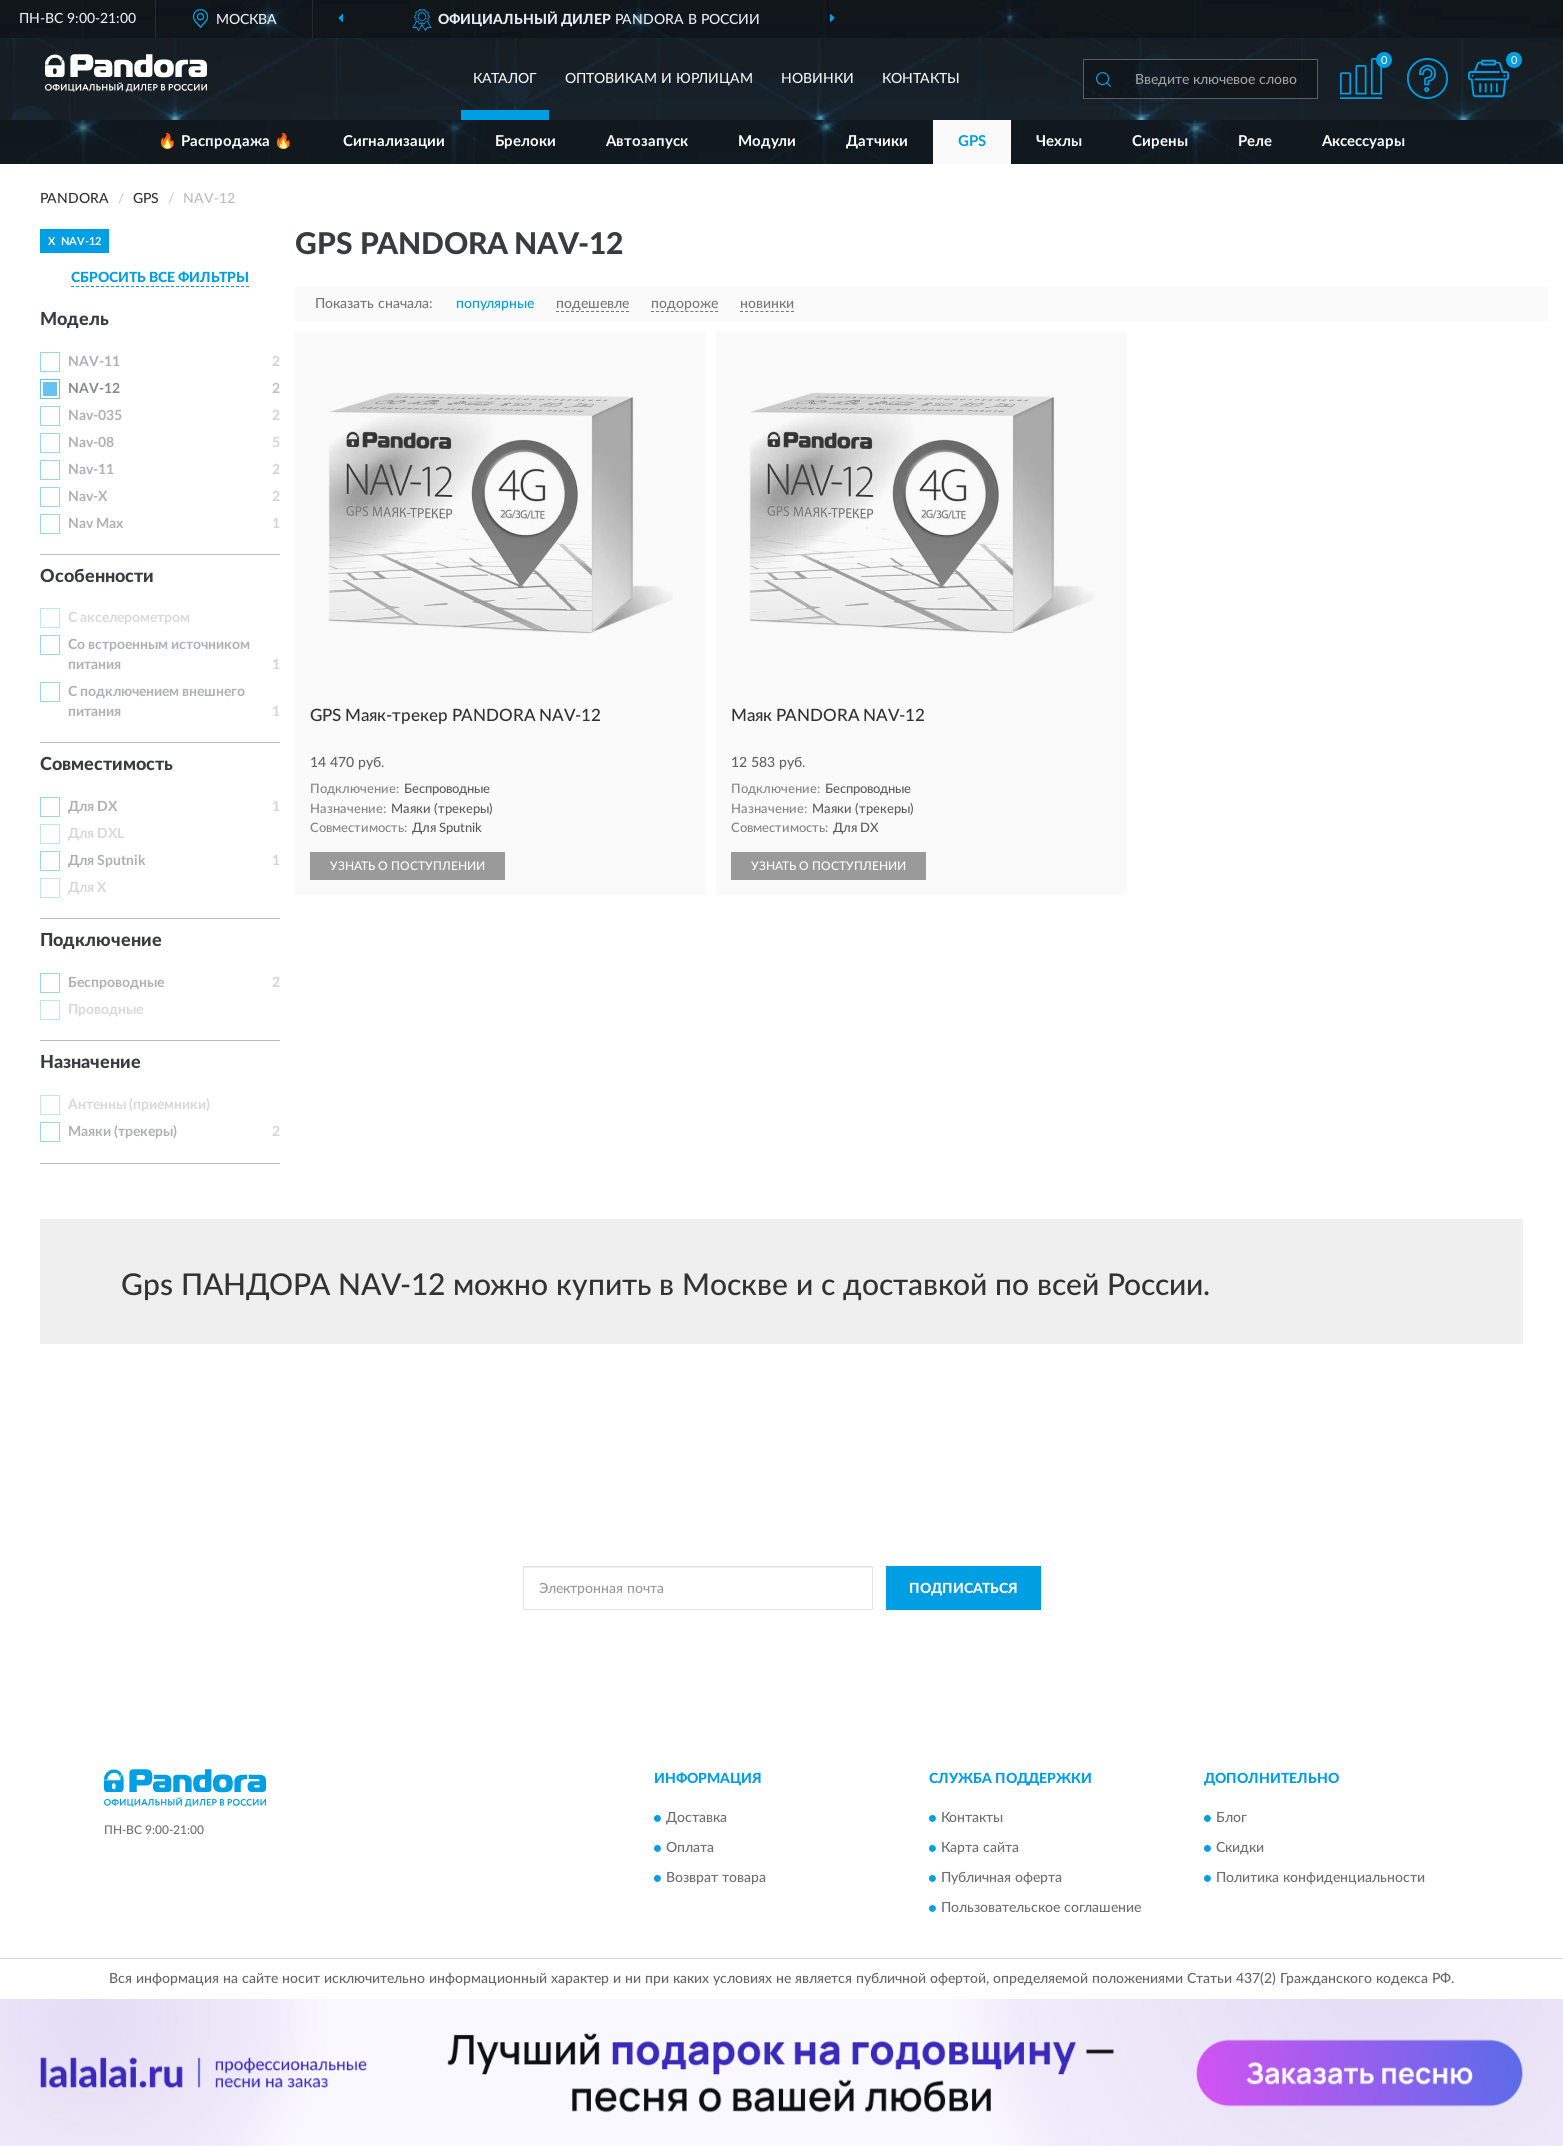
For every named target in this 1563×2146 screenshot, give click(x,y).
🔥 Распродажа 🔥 (225, 141)
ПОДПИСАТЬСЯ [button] (963, 1589)
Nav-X (87, 497)
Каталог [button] (505, 79)
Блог (1231, 1818)
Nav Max (95, 524)
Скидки (1240, 1848)
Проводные (105, 1010)
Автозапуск (647, 141)
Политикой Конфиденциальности (775, 1633)
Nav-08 (91, 443)
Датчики (877, 141)
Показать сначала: (374, 304)
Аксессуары (1363, 141)
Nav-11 (91, 470)
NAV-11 (94, 362)
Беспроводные (116, 983)
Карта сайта (980, 1848)
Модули (767, 141)
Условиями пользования (951, 1633)
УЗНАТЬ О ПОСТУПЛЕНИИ (407, 866)
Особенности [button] (97, 577)
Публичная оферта (1001, 1878)
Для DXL (96, 834)
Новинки (817, 79)
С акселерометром (129, 618)
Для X (87, 888)
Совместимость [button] (106, 765)
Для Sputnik (106, 861)
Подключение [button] (101, 941)
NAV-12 (94, 389)
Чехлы (1059, 141)
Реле (1255, 141)
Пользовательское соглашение (1041, 1908)
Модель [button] (74, 320)
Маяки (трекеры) (122, 1132)
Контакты (921, 79)
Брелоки (525, 141)
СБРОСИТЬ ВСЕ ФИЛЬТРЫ (160, 278)
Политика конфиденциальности (1320, 1878)
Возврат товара (716, 1878)
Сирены (1160, 141)
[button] (1428, 78)
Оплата (690, 1848)
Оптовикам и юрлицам (659, 79)
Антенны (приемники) (139, 1105)
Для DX (92, 807)
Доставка (696, 1818)
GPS (972, 141)
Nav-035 (95, 416)
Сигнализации (394, 141)
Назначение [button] (90, 1063)
